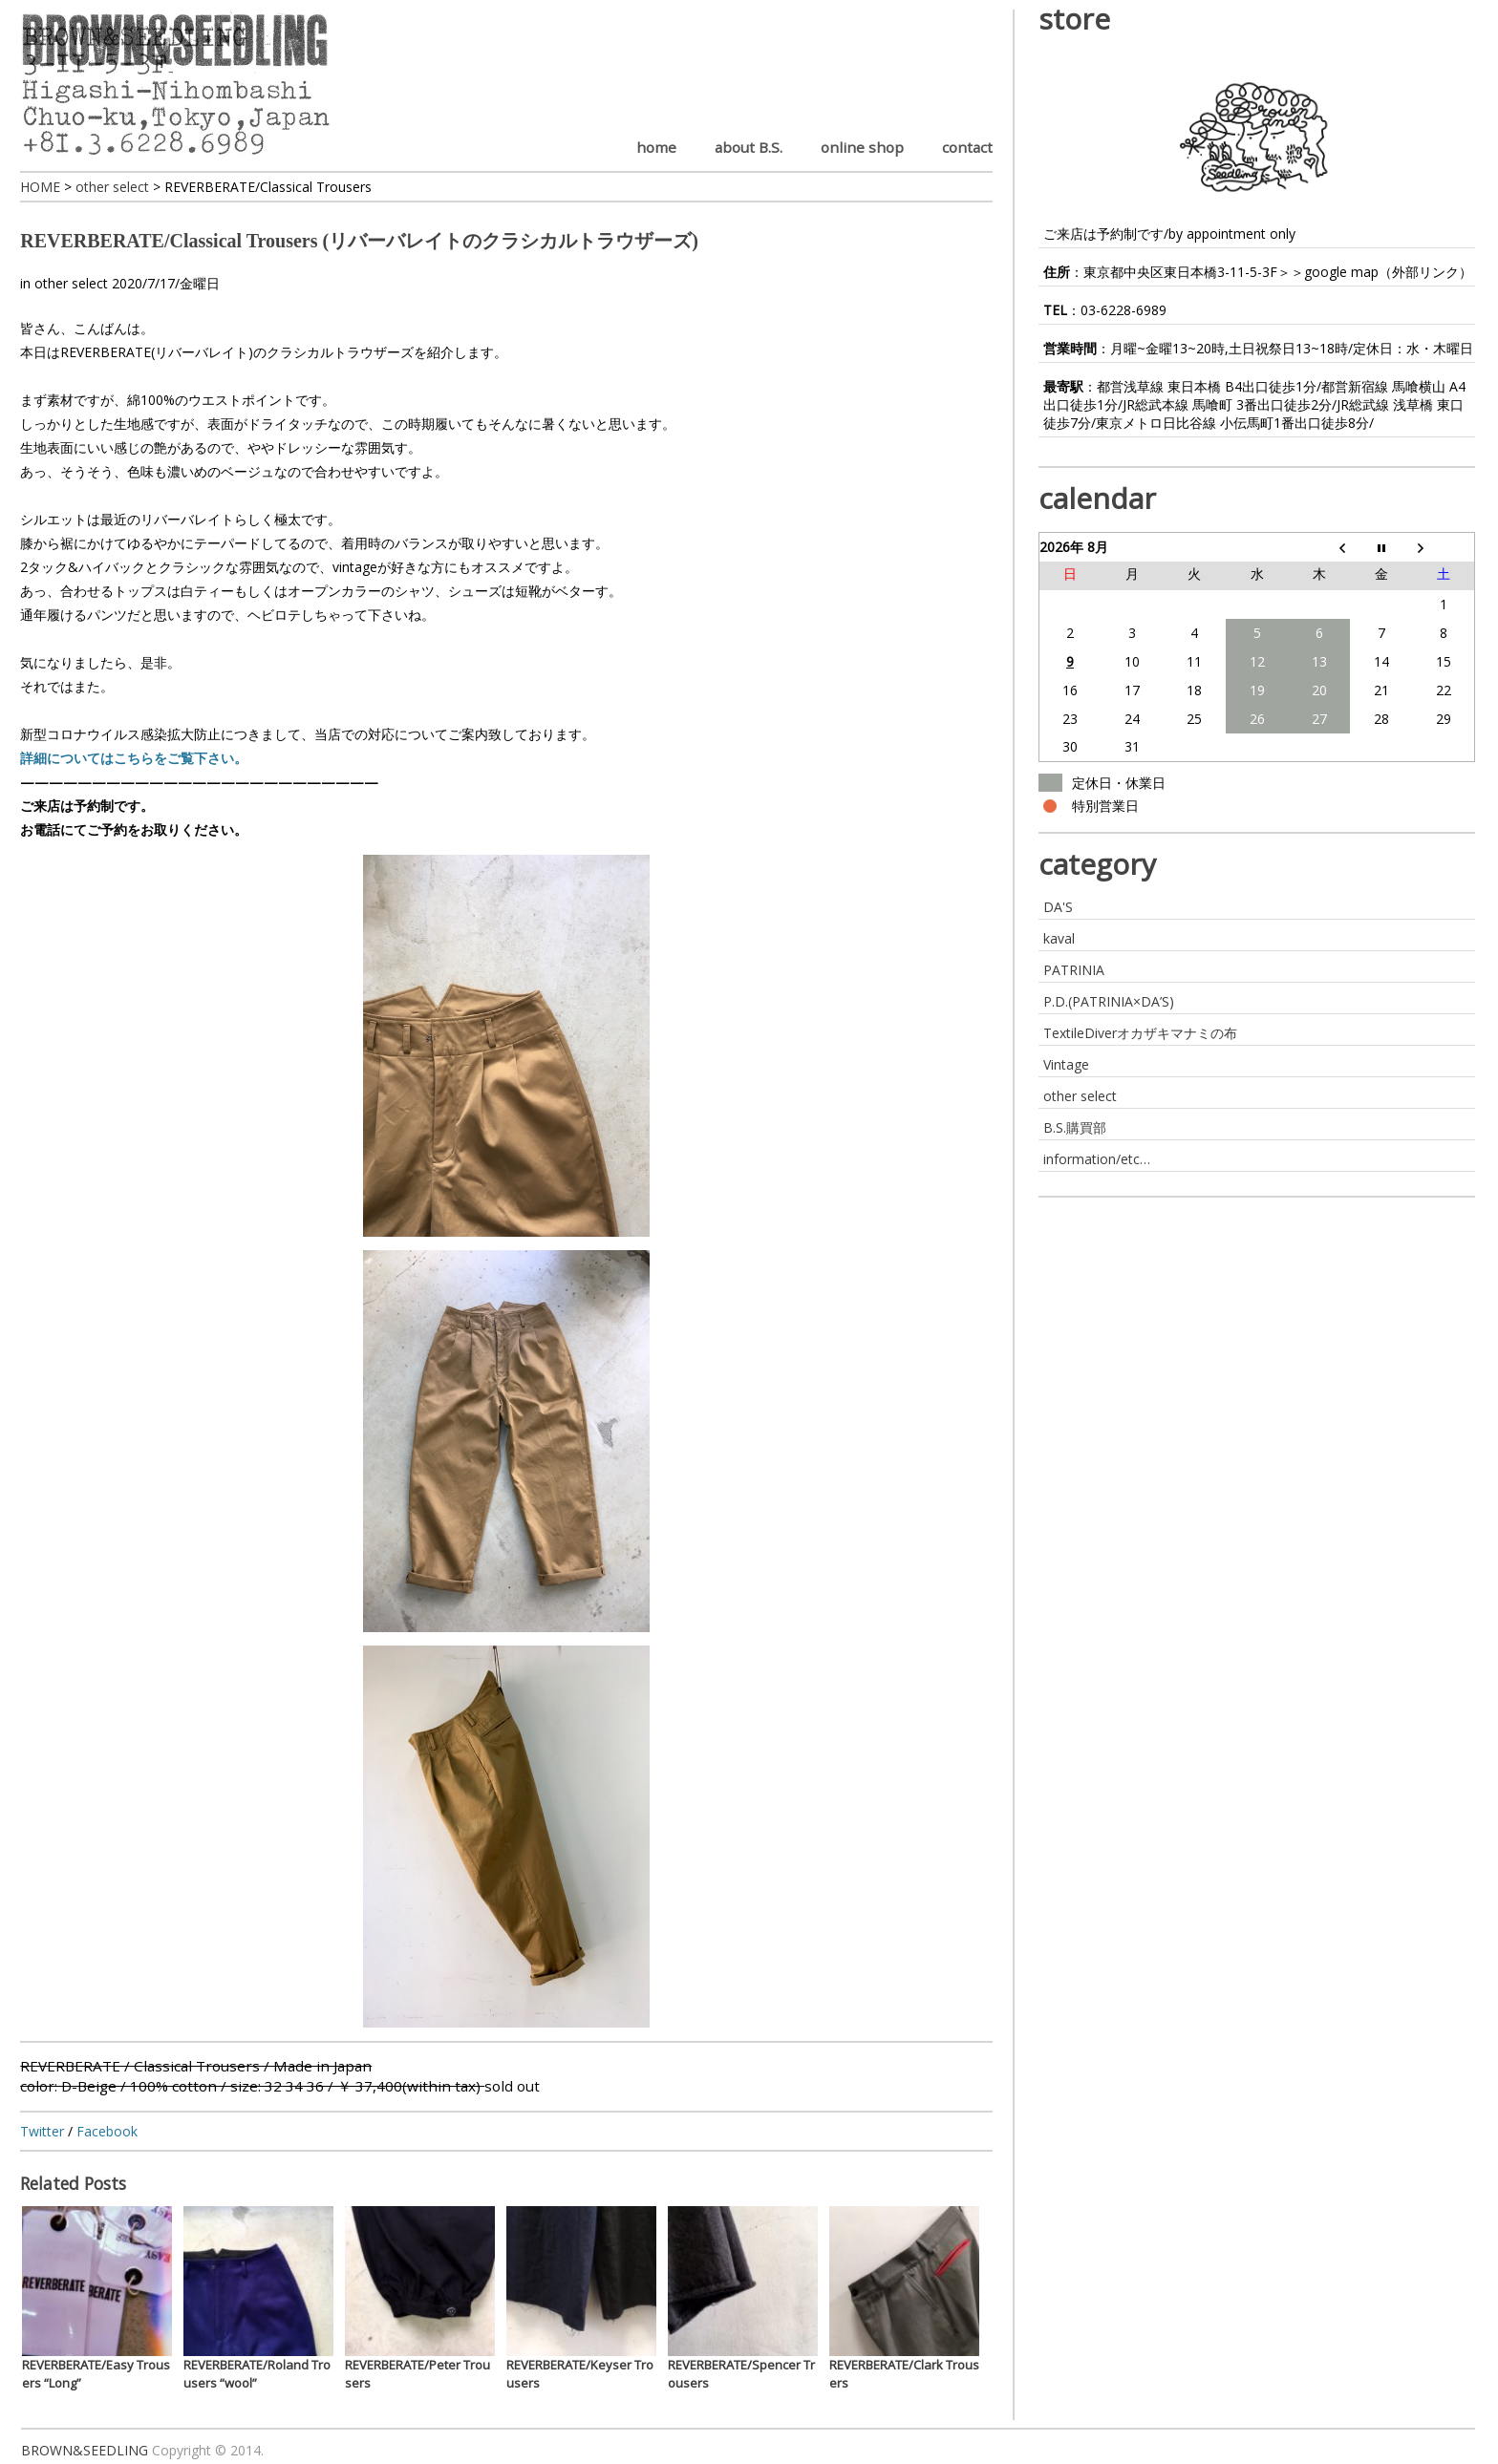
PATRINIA (1073, 970)
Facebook (107, 2131)
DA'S (1058, 907)
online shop (862, 147)
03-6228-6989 (1123, 310)
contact (967, 147)
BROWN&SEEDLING (84, 2450)
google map (1341, 272)
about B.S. (748, 147)
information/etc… (1096, 1159)
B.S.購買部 (1074, 1127)
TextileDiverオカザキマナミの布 (1140, 1033)
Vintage (1066, 1064)
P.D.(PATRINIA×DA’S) (1108, 1001)
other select (71, 283)
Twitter (42, 2131)
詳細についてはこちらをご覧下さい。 (133, 758)
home (656, 147)
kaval (1059, 938)
